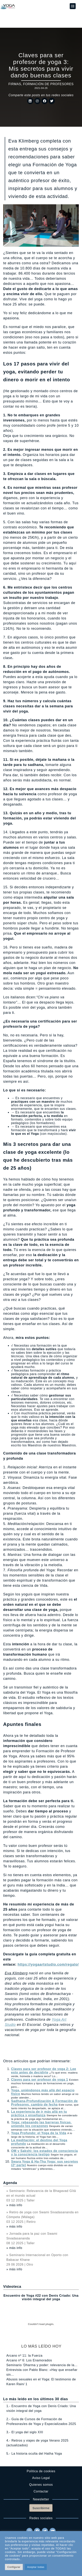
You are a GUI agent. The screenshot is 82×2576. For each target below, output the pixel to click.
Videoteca (12, 2287)
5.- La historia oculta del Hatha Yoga (34, 2453)
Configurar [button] (13, 2567)
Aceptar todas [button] (35, 2567)
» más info (14, 2205)
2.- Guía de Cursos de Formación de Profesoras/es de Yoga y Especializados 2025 (41, 2421)
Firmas (14, 84)
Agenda (10, 2183)
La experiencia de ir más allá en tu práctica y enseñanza (39, 2113)
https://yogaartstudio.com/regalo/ (48, 1964)
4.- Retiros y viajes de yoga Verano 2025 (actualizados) (37, 2443)
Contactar (40, 2491)
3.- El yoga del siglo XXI (24, 2432)
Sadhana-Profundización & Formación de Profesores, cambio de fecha (44, 2102)
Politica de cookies (41, 2471)
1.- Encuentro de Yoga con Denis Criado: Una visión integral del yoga (41, 2408)
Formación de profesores (48, 84)
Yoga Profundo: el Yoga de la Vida (38, 2133)
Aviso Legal (41, 2478)
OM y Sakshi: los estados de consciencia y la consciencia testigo (44, 2152)
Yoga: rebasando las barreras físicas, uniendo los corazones (41, 2124)
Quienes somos (41, 2484)
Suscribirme (41, 2508)
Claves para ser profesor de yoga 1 (39, 2079)
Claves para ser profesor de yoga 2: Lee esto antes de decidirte (43, 2070)
